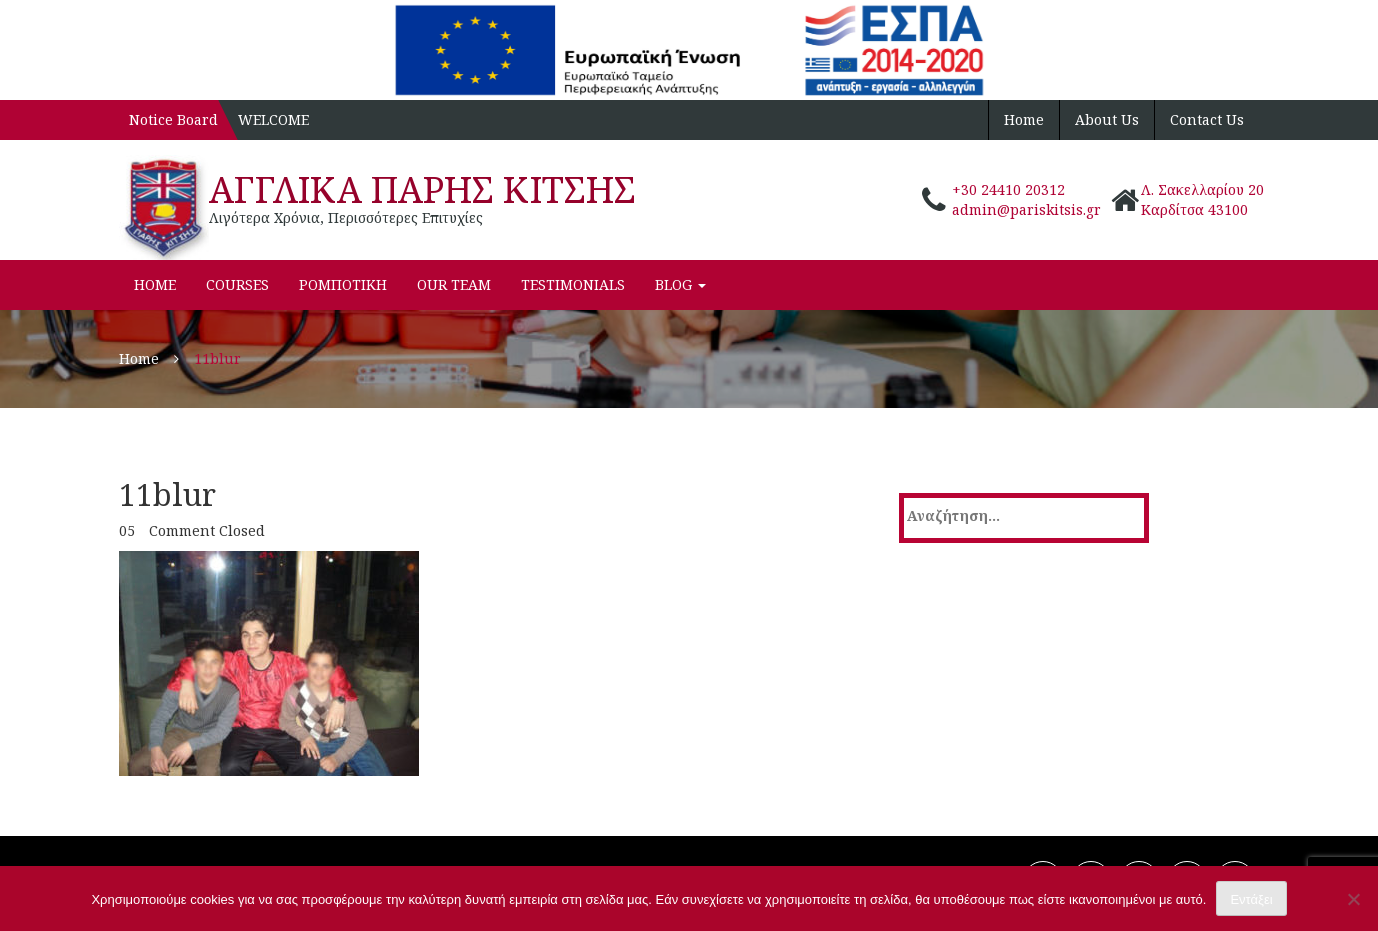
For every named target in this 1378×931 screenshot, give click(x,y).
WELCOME (273, 119)
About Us (1107, 119)
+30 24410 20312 (1008, 189)
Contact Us (1207, 119)
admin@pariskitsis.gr (1026, 209)
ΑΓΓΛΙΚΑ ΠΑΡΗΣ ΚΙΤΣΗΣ (422, 189)
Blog (680, 284)
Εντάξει (1251, 899)
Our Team (454, 284)
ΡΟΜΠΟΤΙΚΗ (343, 284)
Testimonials (573, 284)
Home (1024, 119)
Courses (237, 284)
